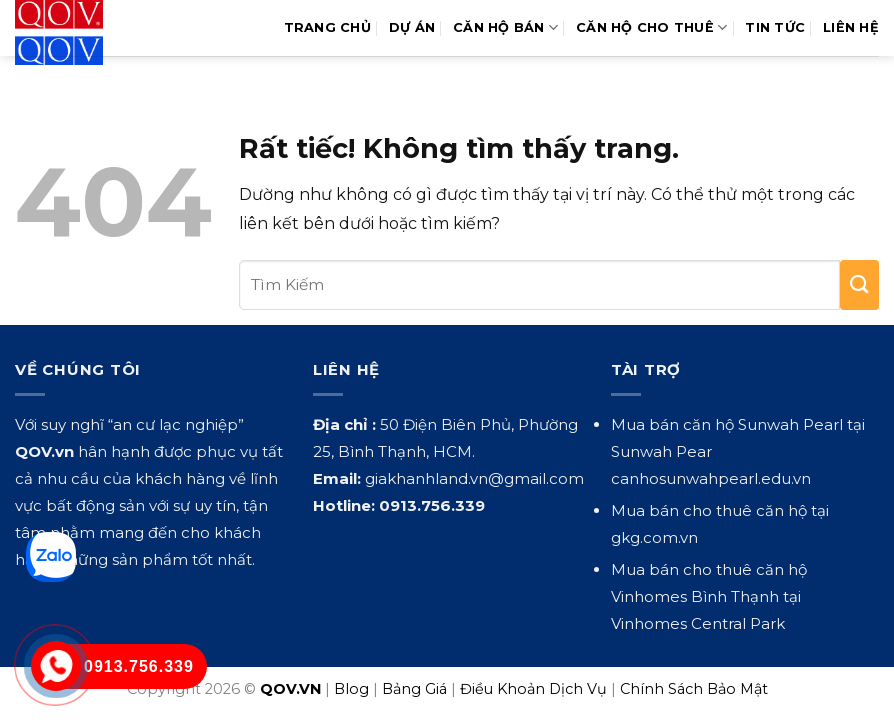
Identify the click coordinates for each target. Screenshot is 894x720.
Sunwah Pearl (790, 424)
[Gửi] (859, 285)
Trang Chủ (327, 27)
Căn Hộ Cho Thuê (651, 27)
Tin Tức (775, 27)
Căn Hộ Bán (505, 27)
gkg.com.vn (654, 537)
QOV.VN (290, 689)
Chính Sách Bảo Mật (694, 689)
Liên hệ (851, 27)
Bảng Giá (414, 689)
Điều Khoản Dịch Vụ (533, 689)
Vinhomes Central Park (698, 623)
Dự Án (412, 27)
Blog (351, 689)
